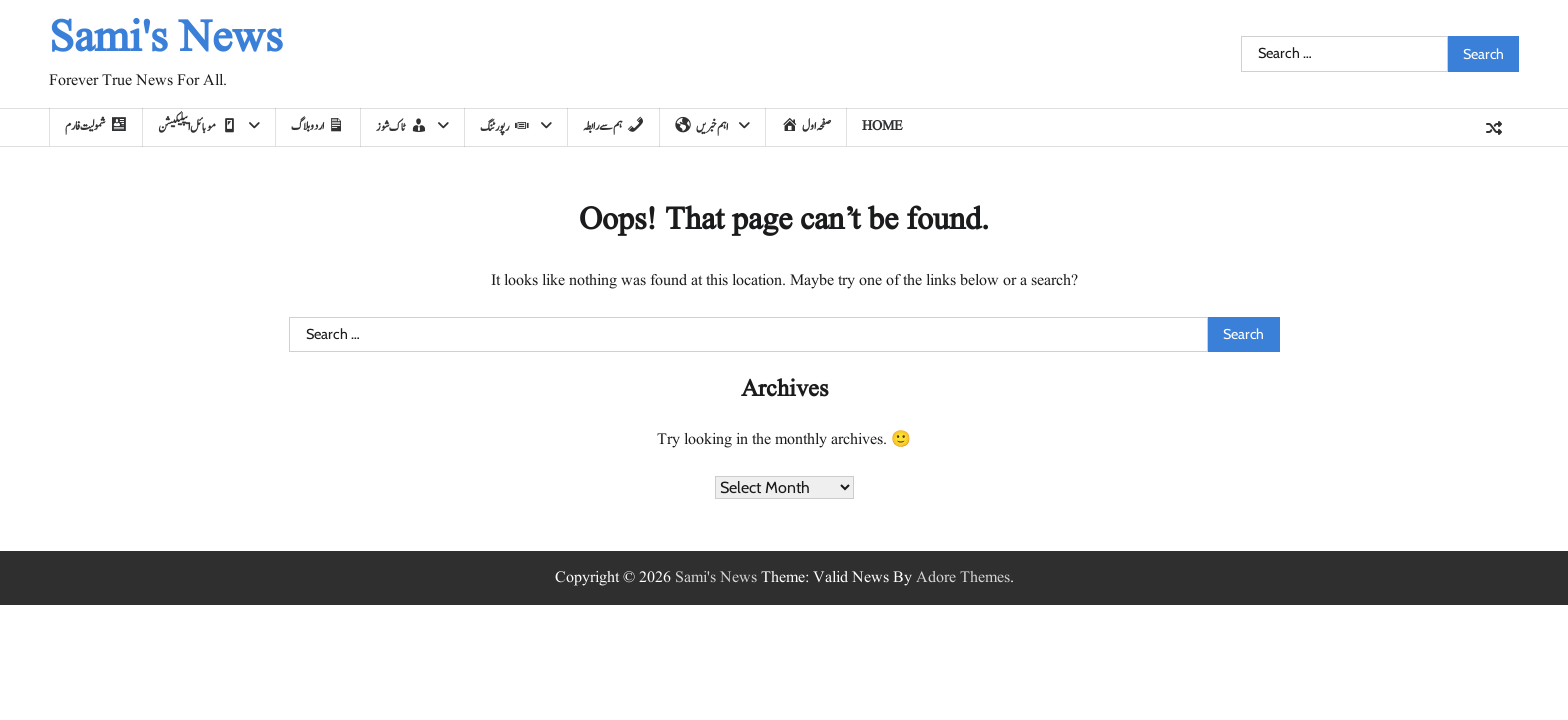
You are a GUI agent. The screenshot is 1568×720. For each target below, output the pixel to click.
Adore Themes (963, 578)
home (882, 126)
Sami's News (166, 39)
